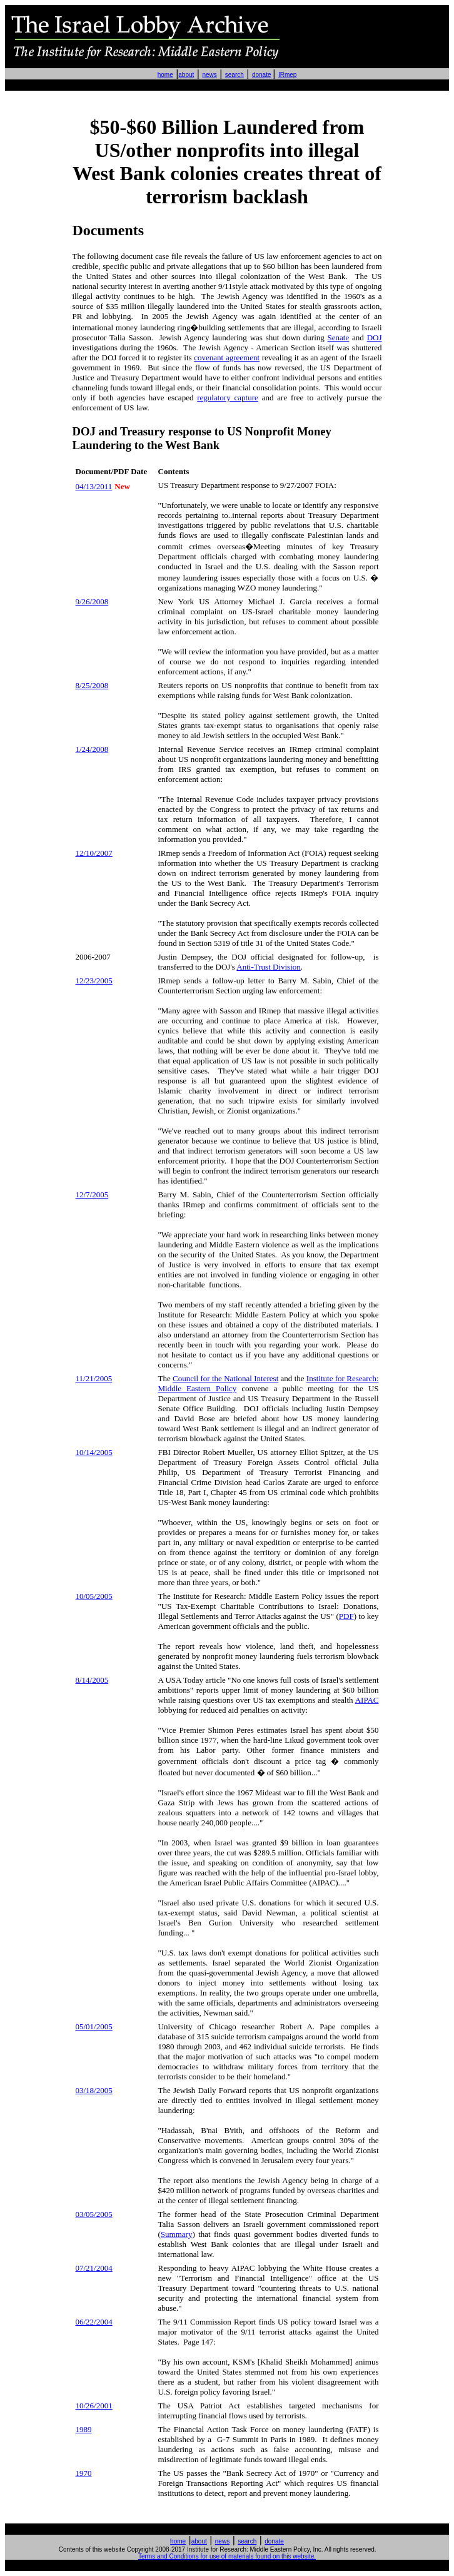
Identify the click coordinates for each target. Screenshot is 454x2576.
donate (261, 74)
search (234, 74)
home (165, 74)
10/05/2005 (94, 1596)
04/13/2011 (94, 486)
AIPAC (367, 1700)
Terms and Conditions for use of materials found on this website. (227, 2556)
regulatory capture (227, 397)
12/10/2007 (94, 853)
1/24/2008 (92, 749)
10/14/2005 (94, 1452)
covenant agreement (227, 357)
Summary (177, 2234)
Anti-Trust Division (268, 966)
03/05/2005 (94, 2214)
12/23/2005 (94, 980)
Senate (339, 337)
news (209, 74)
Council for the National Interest (225, 1378)
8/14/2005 (92, 1680)
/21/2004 (94, 2268)
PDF (346, 1616)
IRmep (287, 74)
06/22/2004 (94, 2321)
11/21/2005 (94, 1378)
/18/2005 (94, 2090)
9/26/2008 (92, 601)
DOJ (374, 337)
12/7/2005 (92, 1194)
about (186, 74)
